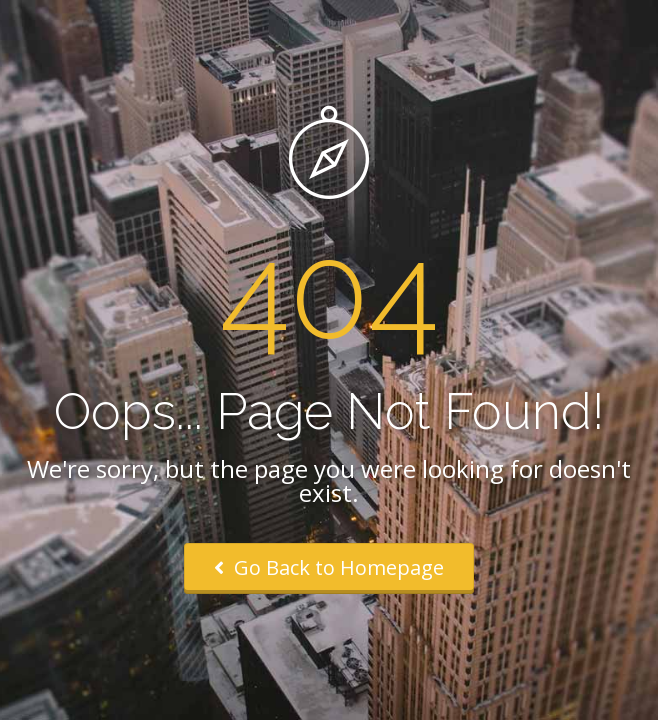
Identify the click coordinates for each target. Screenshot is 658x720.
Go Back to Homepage (329, 567)
